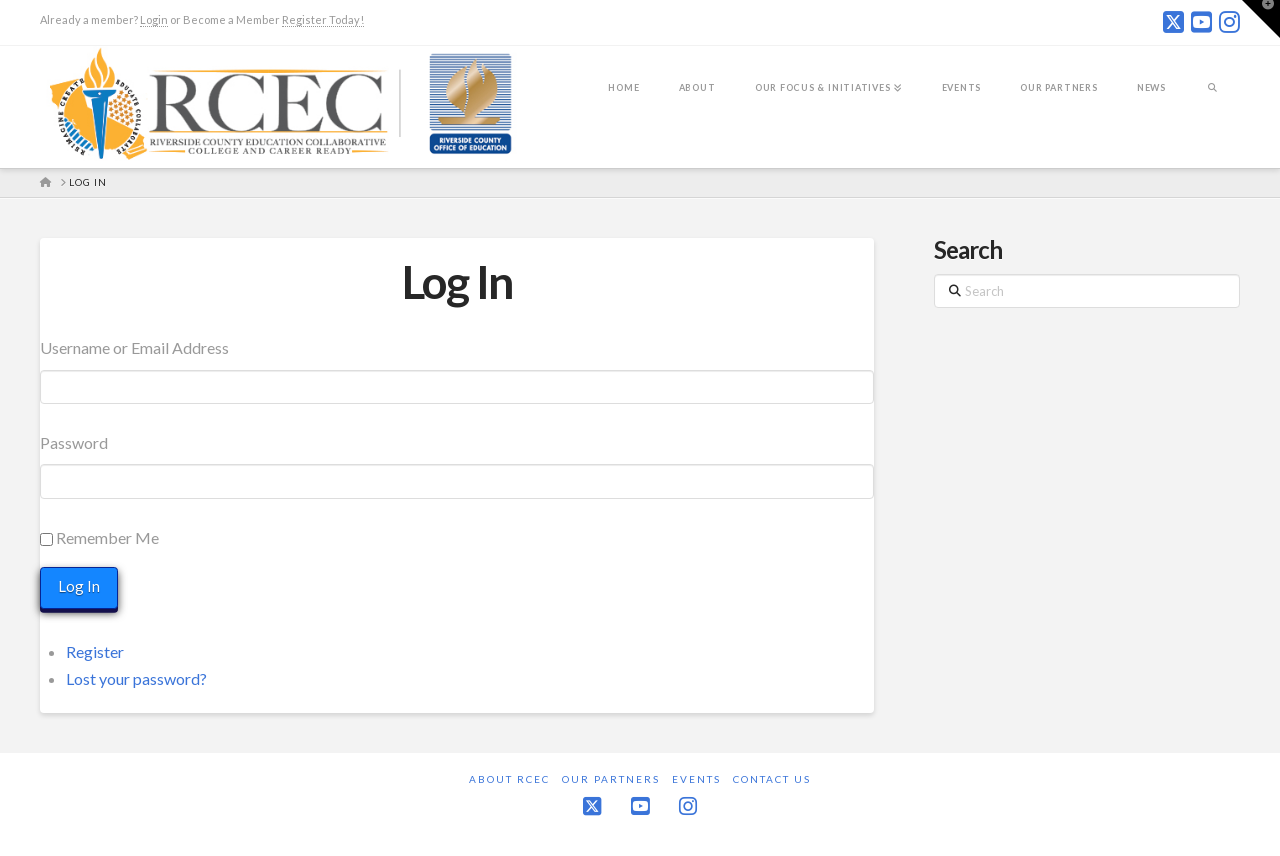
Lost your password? (136, 677)
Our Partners (611, 778)
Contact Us (772, 778)
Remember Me (107, 537)
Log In (457, 281)
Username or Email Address (134, 347)
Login (154, 19)
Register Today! (323, 19)
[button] (1261, 19)
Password (74, 442)
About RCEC (509, 778)
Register (95, 650)
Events (696, 778)
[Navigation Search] (1212, 101)
